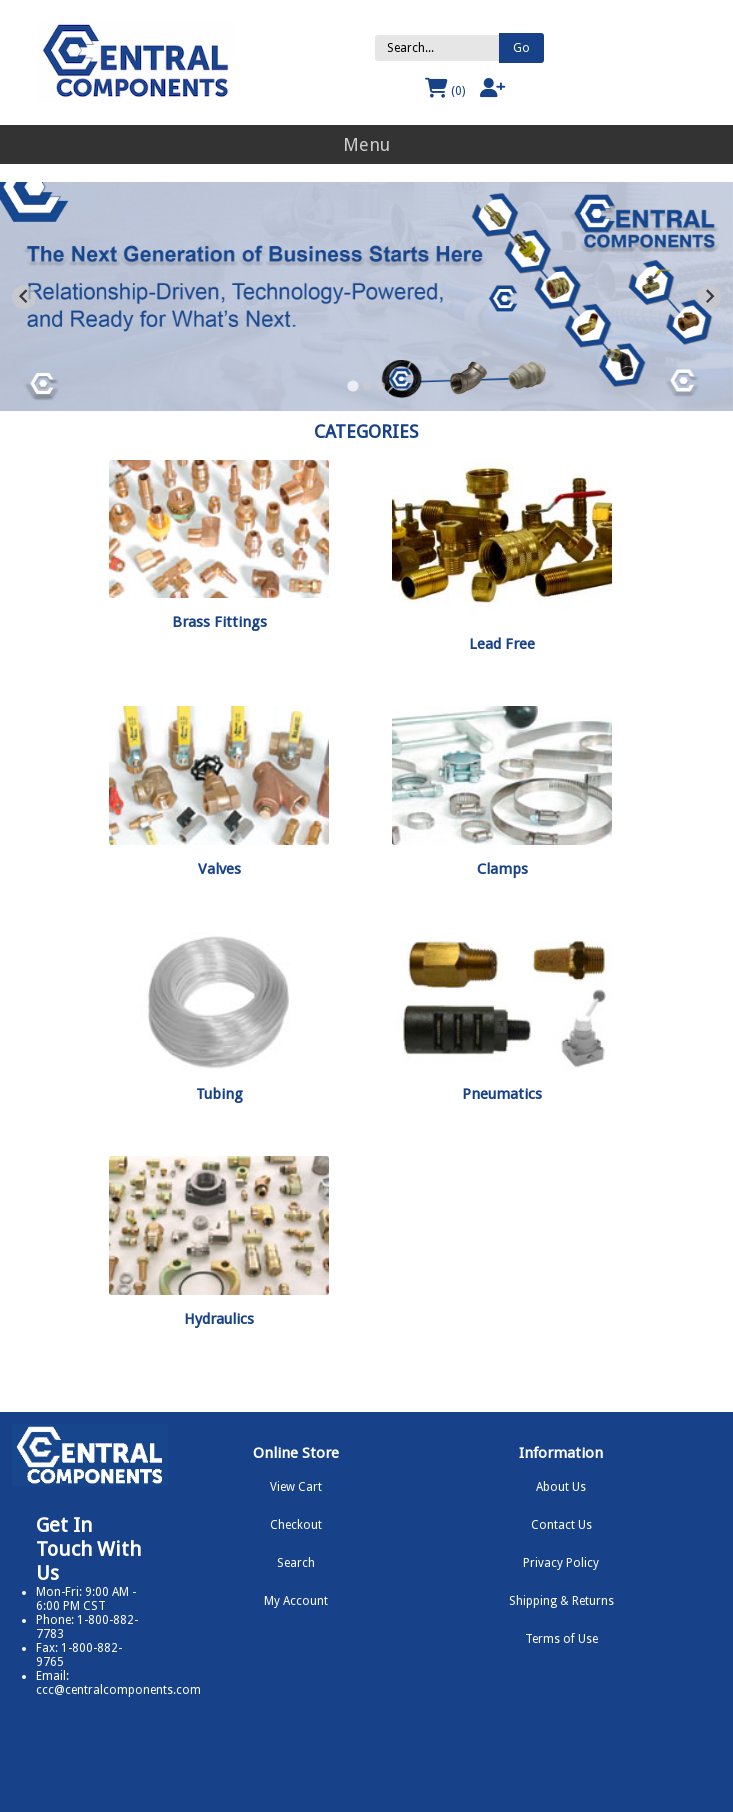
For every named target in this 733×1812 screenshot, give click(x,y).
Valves (219, 869)
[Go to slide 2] (367, 386)
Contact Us (561, 1525)
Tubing (219, 1094)
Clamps (502, 869)
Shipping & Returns (561, 1601)
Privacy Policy (561, 1563)
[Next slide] (709, 297)
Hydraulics (219, 1319)
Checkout (296, 1525)
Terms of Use (561, 1639)
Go (521, 48)
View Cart (296, 1487)
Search (296, 1563)
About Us (561, 1487)
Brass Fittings (219, 622)
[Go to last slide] (24, 297)
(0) (445, 88)
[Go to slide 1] (352, 385)
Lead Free (502, 644)
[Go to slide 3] (381, 386)
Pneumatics (502, 1094)
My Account (296, 1601)
